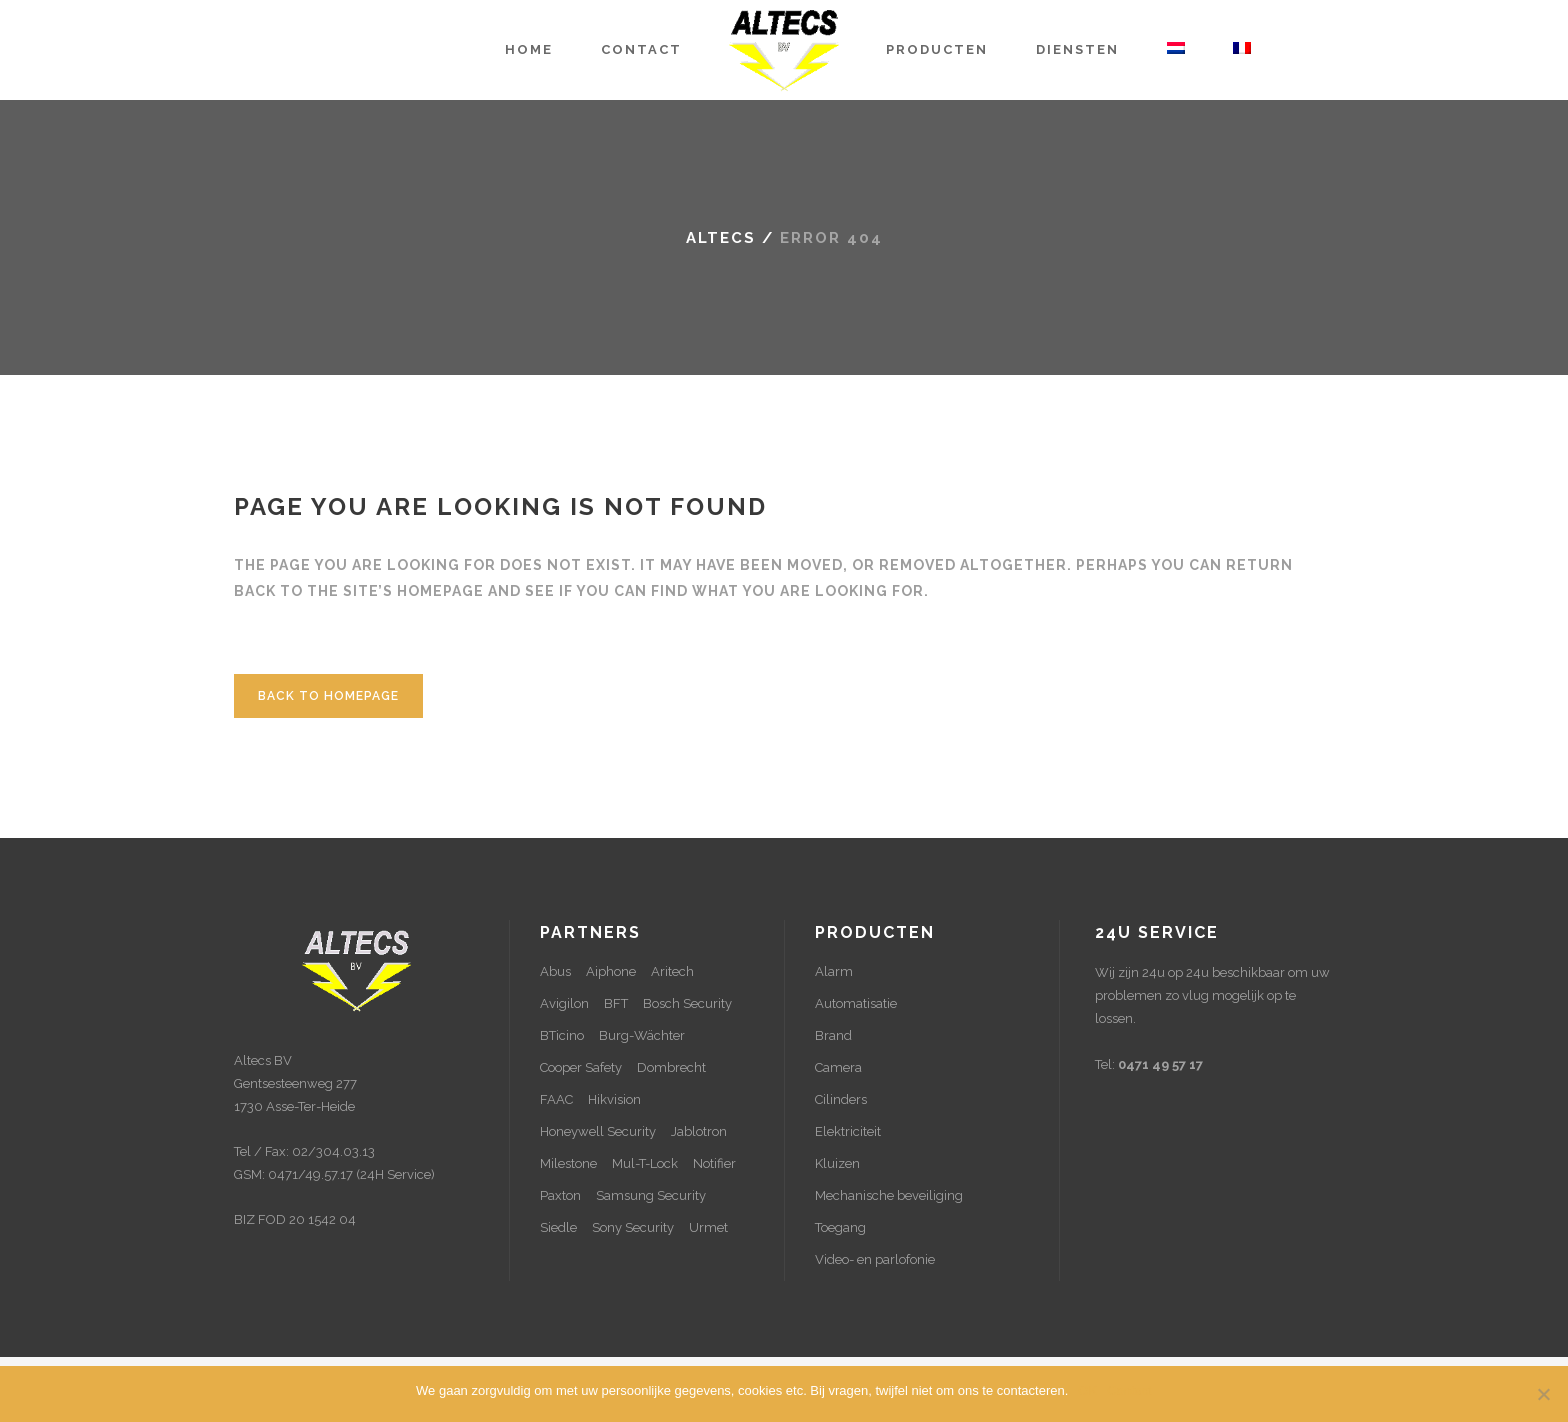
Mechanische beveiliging (889, 1195)
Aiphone (611, 971)
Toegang (840, 1227)
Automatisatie (856, 1003)
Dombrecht (671, 1067)
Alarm (834, 971)
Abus (555, 971)
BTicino (562, 1035)
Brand (833, 1035)
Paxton (560, 1195)
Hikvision (614, 1099)
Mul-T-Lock (645, 1163)
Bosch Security (687, 1003)
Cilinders (841, 1099)
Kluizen (837, 1163)
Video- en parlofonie (875, 1259)
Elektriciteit (848, 1131)
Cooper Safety (581, 1067)
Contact (1129, 1390)
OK (1087, 1390)
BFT (616, 1003)
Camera (838, 1067)
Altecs (721, 238)
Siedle (558, 1227)
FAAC (556, 1099)
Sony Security (633, 1227)
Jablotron (699, 1131)
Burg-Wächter (642, 1035)
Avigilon (564, 1003)
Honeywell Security (598, 1131)
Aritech (672, 971)
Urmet (708, 1227)
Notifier (714, 1163)
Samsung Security (651, 1195)
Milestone (568, 1163)
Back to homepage (328, 696)
